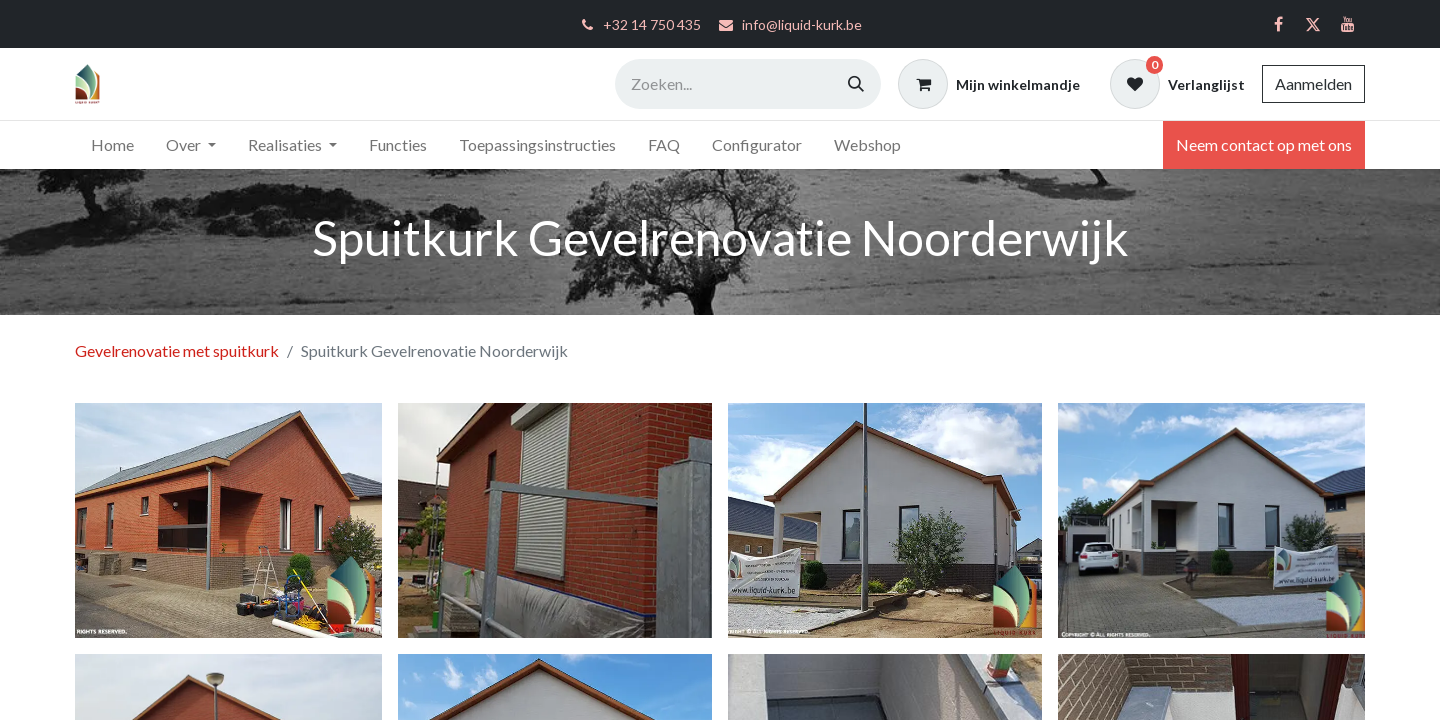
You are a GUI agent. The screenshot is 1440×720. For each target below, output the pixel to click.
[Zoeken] (856, 84)
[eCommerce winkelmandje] (989, 84)
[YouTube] (1348, 24)
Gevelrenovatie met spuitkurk (177, 350)
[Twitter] (1313, 24)
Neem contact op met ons (1264, 144)
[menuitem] (112, 145)
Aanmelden (1313, 83)
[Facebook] (1278, 24)
